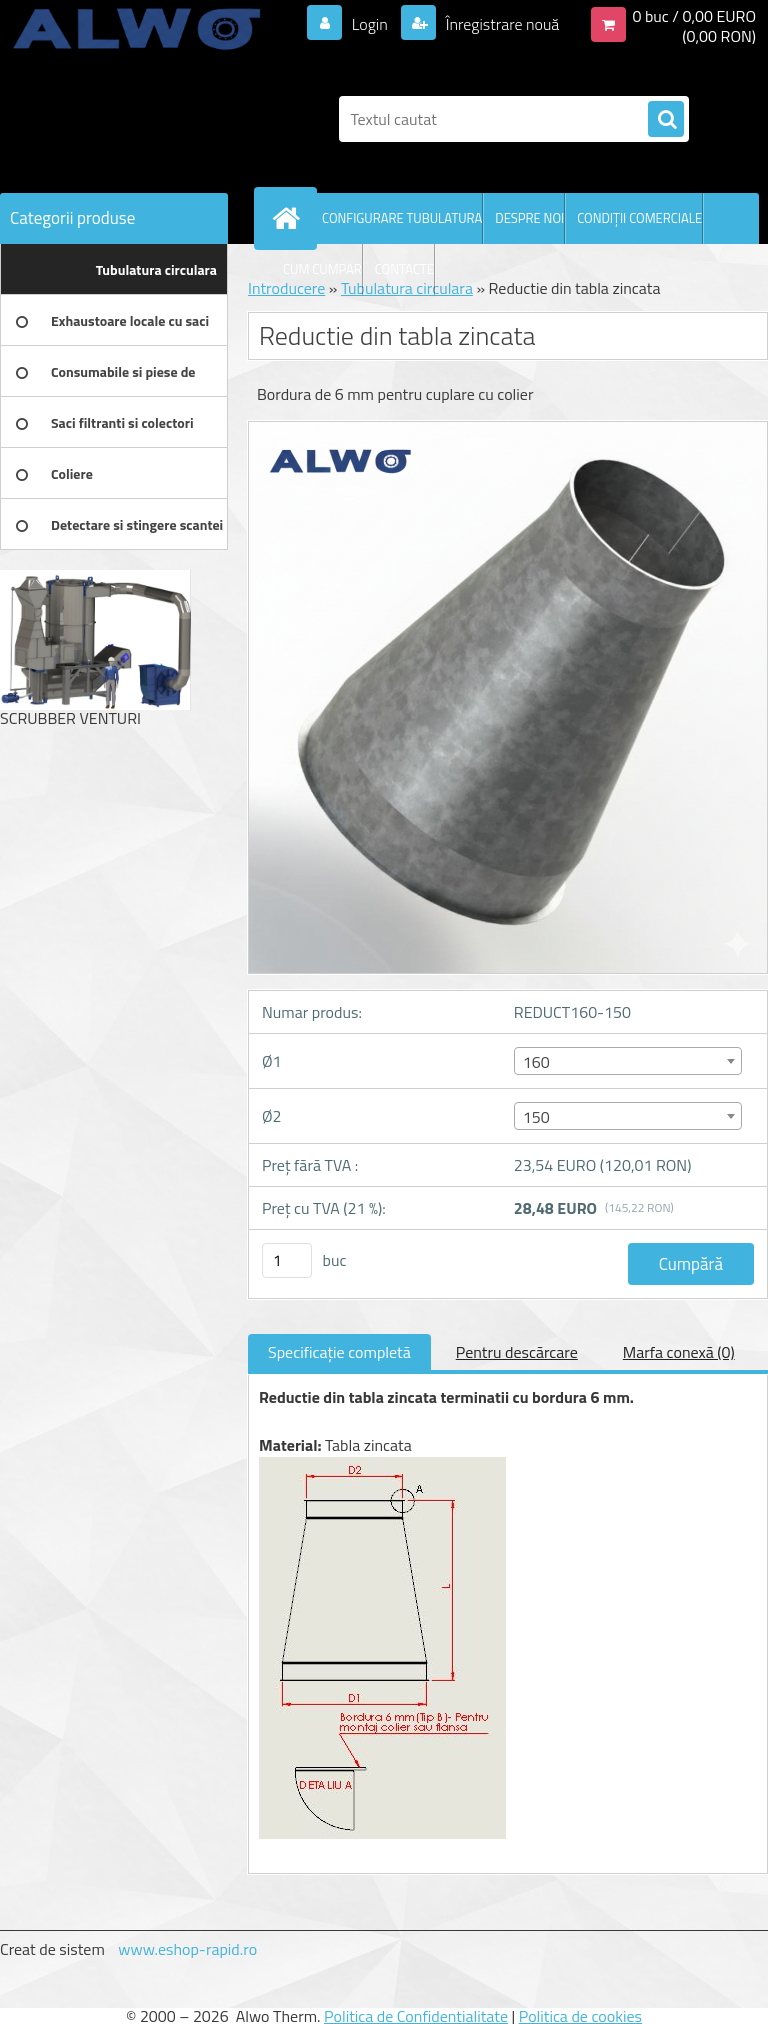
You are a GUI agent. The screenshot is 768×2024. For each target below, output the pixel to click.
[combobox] (628, 1061)
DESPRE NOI (529, 218)
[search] (666, 120)
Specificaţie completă (339, 1352)
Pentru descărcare (517, 1352)
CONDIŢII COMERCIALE (639, 218)
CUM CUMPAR (322, 269)
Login (369, 24)
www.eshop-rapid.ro (187, 1949)
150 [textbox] (536, 1117)
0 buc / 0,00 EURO (694, 16)
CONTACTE (404, 269)
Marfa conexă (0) (679, 1352)
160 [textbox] (536, 1062)
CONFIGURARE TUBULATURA (402, 218)
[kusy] (287, 1260)
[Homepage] (290, 218)
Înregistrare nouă (500, 24)
